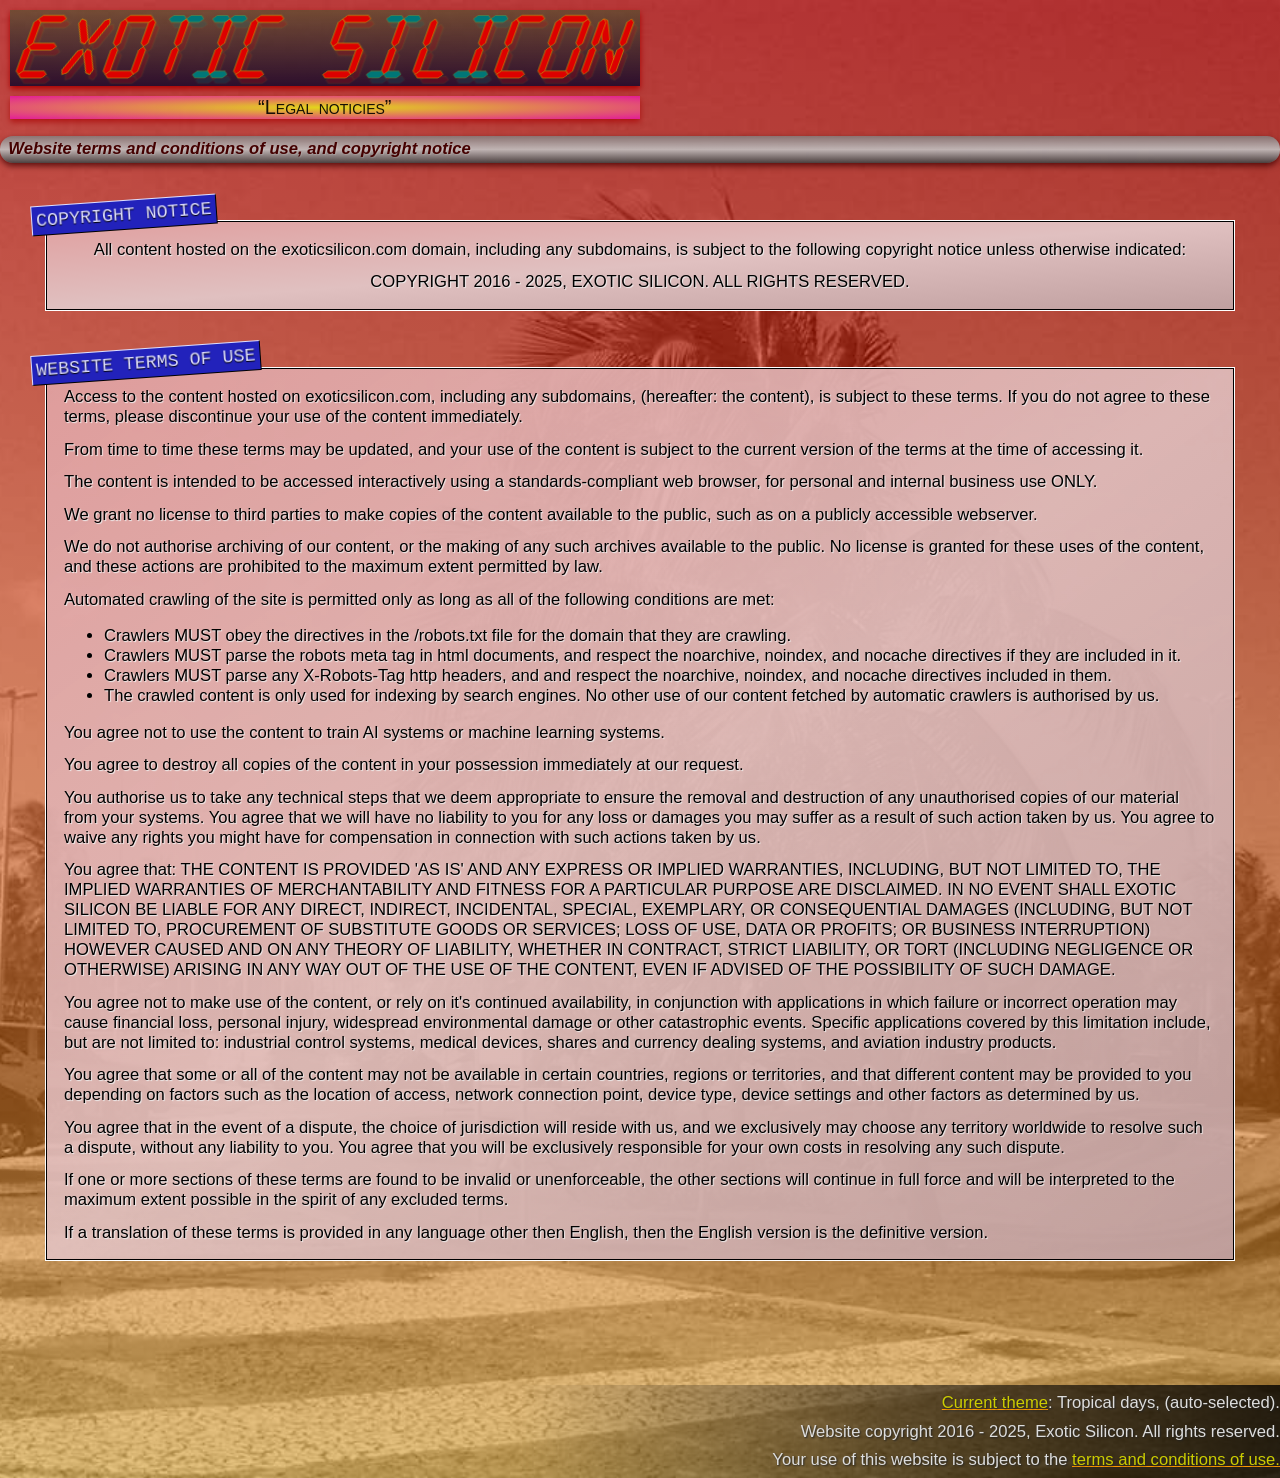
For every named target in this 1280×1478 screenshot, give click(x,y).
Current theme (995, 1402)
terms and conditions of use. (1176, 1459)
